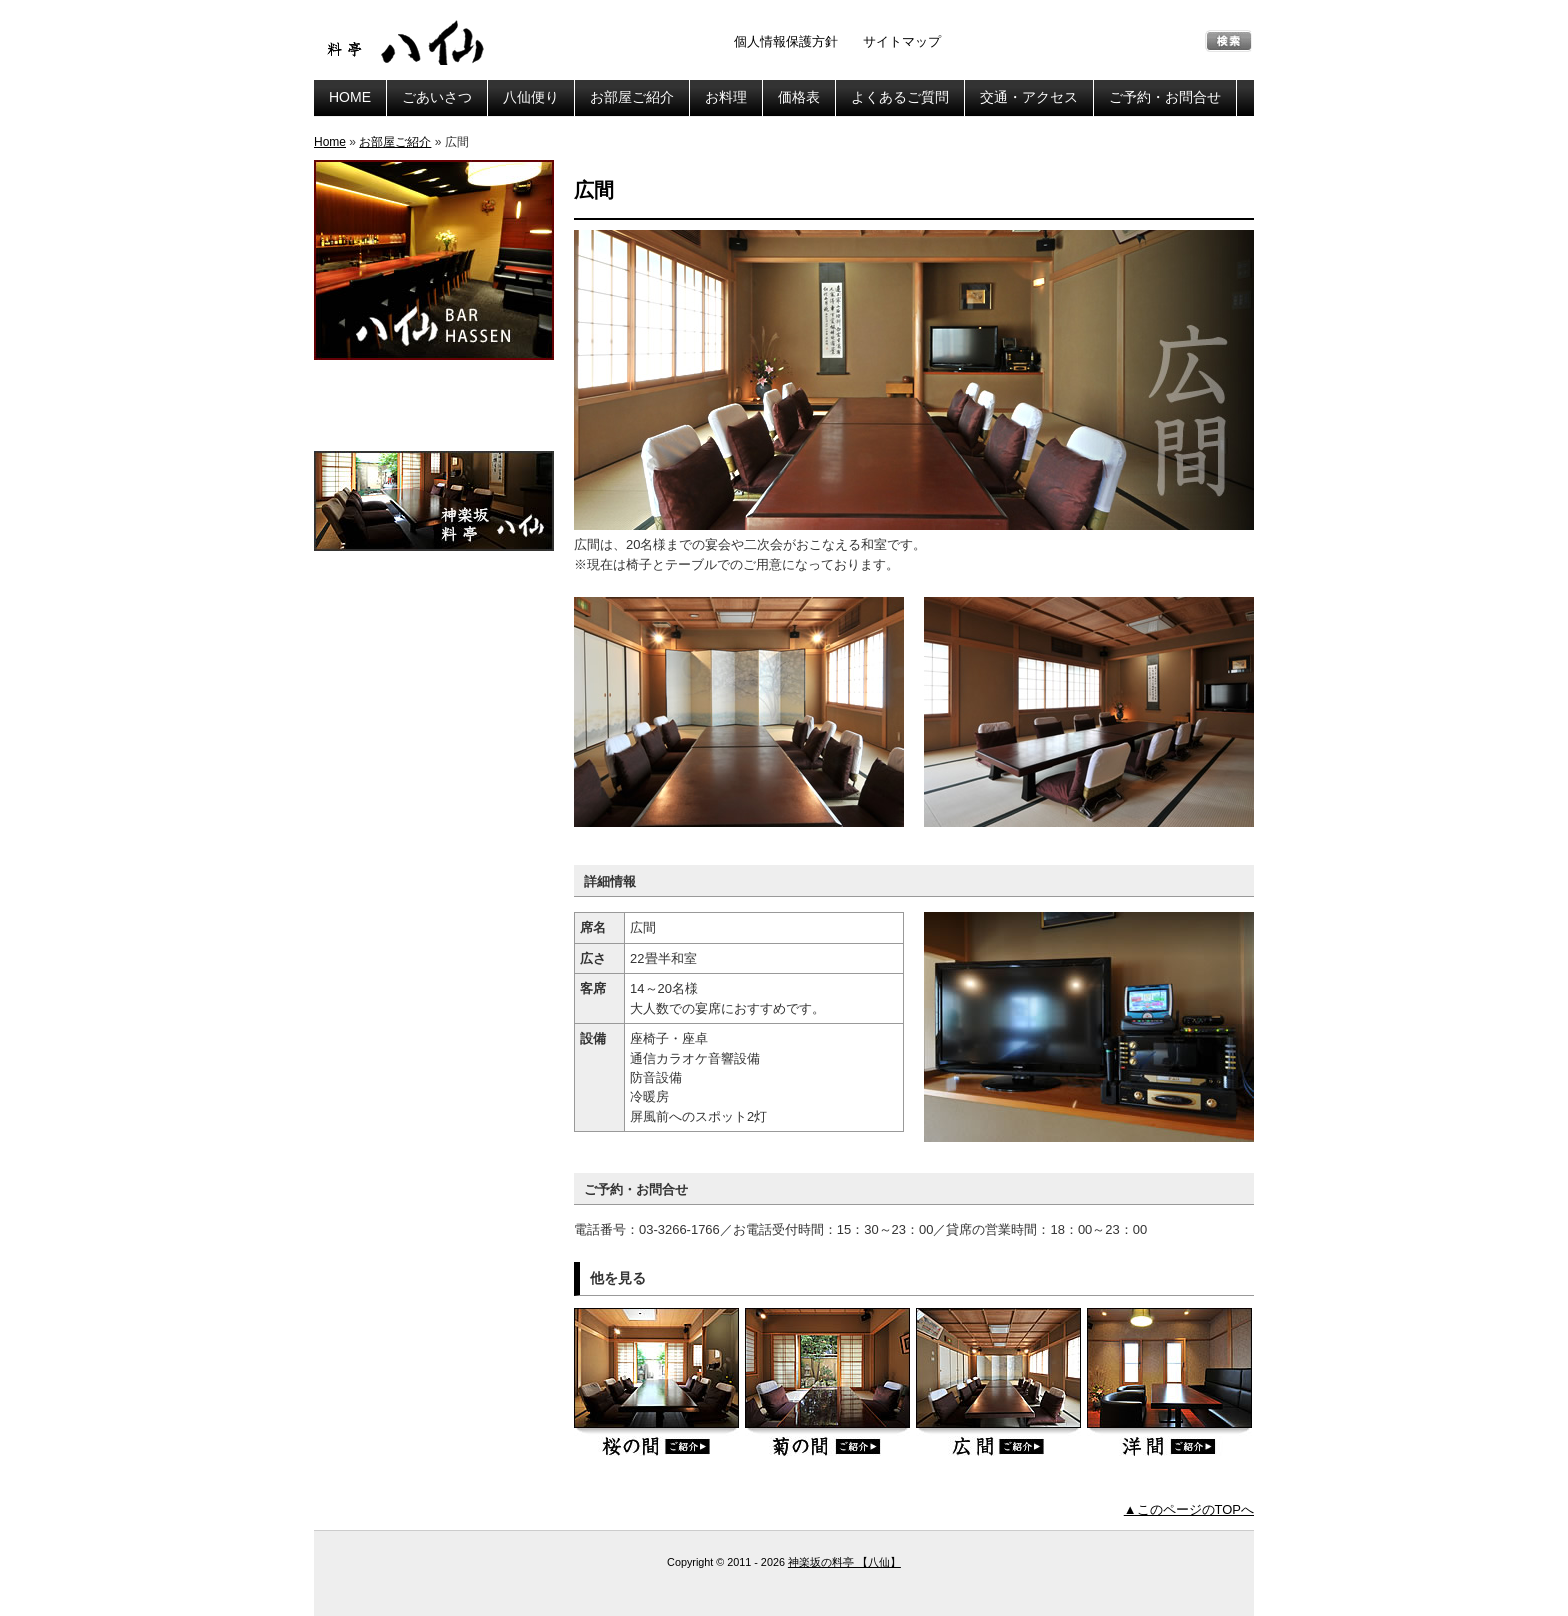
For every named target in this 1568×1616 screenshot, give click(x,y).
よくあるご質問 (900, 97)
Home (330, 142)
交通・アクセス (1029, 97)
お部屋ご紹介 (632, 97)
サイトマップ (902, 41)
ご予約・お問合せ (1165, 97)
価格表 (799, 97)
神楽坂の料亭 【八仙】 (409, 42)
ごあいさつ (437, 97)
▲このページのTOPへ (1189, 1509)
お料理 (726, 97)
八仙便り (531, 97)
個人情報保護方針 (786, 41)
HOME (350, 97)
